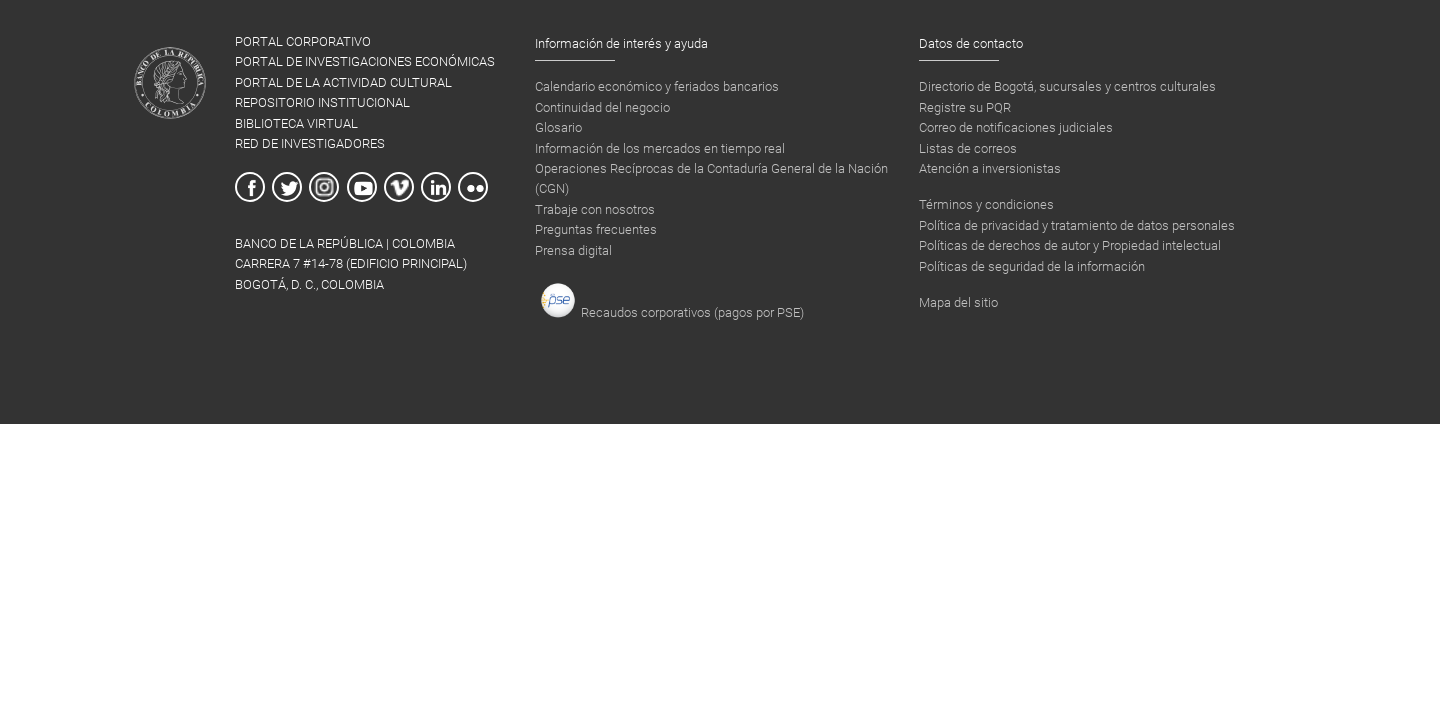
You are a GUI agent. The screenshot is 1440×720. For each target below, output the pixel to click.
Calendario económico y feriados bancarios (657, 86)
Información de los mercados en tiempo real (660, 148)
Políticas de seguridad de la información (1032, 266)
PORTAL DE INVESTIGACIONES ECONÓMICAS (365, 61)
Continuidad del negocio (602, 107)
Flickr (473, 187)
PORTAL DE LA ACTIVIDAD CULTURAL (343, 82)
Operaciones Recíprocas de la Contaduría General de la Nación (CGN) (711, 178)
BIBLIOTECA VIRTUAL (296, 123)
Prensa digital (573, 250)
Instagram (324, 187)
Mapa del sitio (958, 302)
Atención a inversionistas (990, 168)
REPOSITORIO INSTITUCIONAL (322, 102)
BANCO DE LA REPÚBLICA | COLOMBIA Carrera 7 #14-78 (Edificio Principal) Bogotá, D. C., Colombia (351, 264)
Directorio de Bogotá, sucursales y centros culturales (1067, 86)
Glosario (558, 127)
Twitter (287, 187)
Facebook (250, 187)
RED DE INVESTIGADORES (310, 143)
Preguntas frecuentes (596, 229)
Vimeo (399, 187)
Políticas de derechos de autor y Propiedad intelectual (1070, 245)
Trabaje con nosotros (595, 209)
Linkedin (436, 187)
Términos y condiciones (986, 204)
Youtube (362, 187)
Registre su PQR (965, 107)
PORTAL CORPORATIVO (303, 41)
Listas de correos (968, 148)
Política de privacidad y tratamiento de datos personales (1077, 225)
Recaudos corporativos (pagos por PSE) (672, 301)
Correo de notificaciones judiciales (1016, 127)
